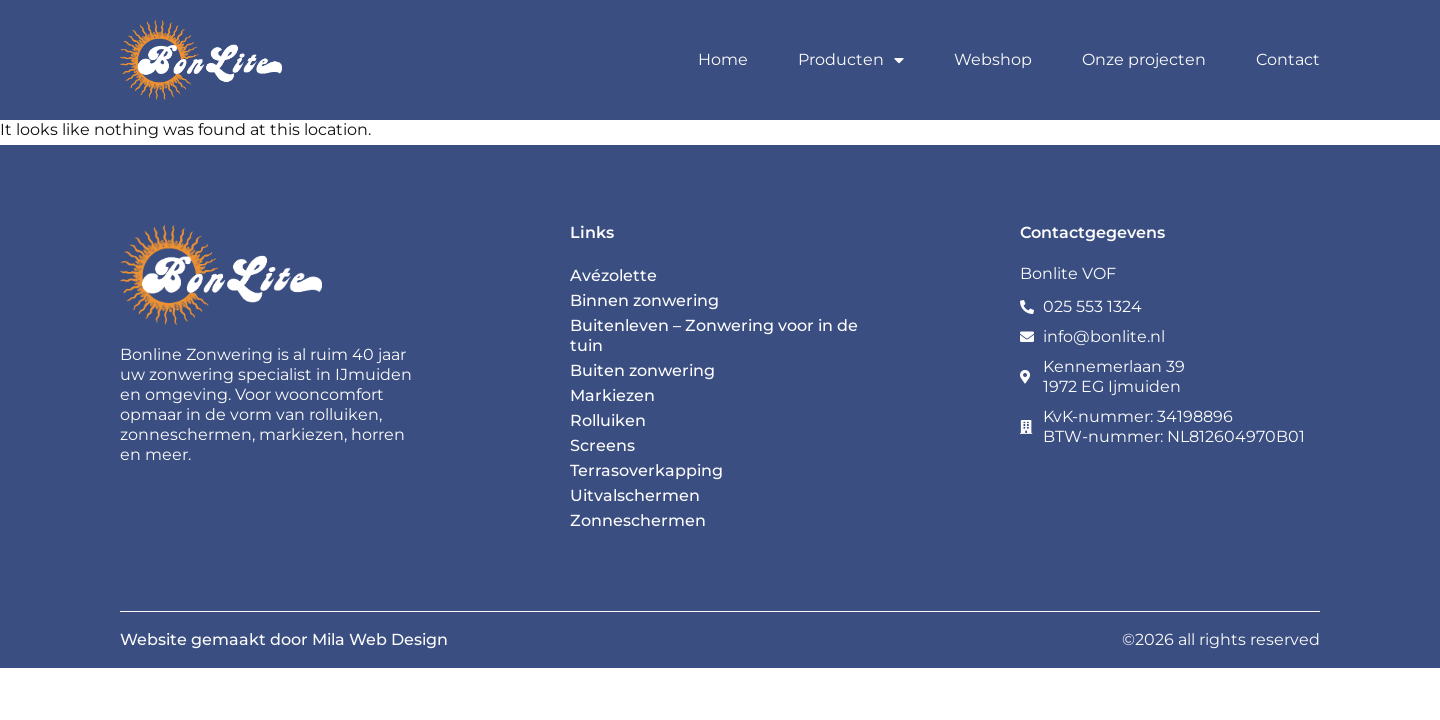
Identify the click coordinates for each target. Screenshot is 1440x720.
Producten (851, 60)
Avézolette (613, 275)
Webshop (993, 59)
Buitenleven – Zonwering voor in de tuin (714, 335)
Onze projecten (1144, 59)
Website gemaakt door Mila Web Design (284, 639)
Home (723, 59)
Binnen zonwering (644, 300)
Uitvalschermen (635, 495)
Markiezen (612, 395)
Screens (602, 445)
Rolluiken (608, 420)
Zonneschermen (638, 520)
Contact (1288, 59)
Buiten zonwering (642, 370)
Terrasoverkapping (646, 470)
